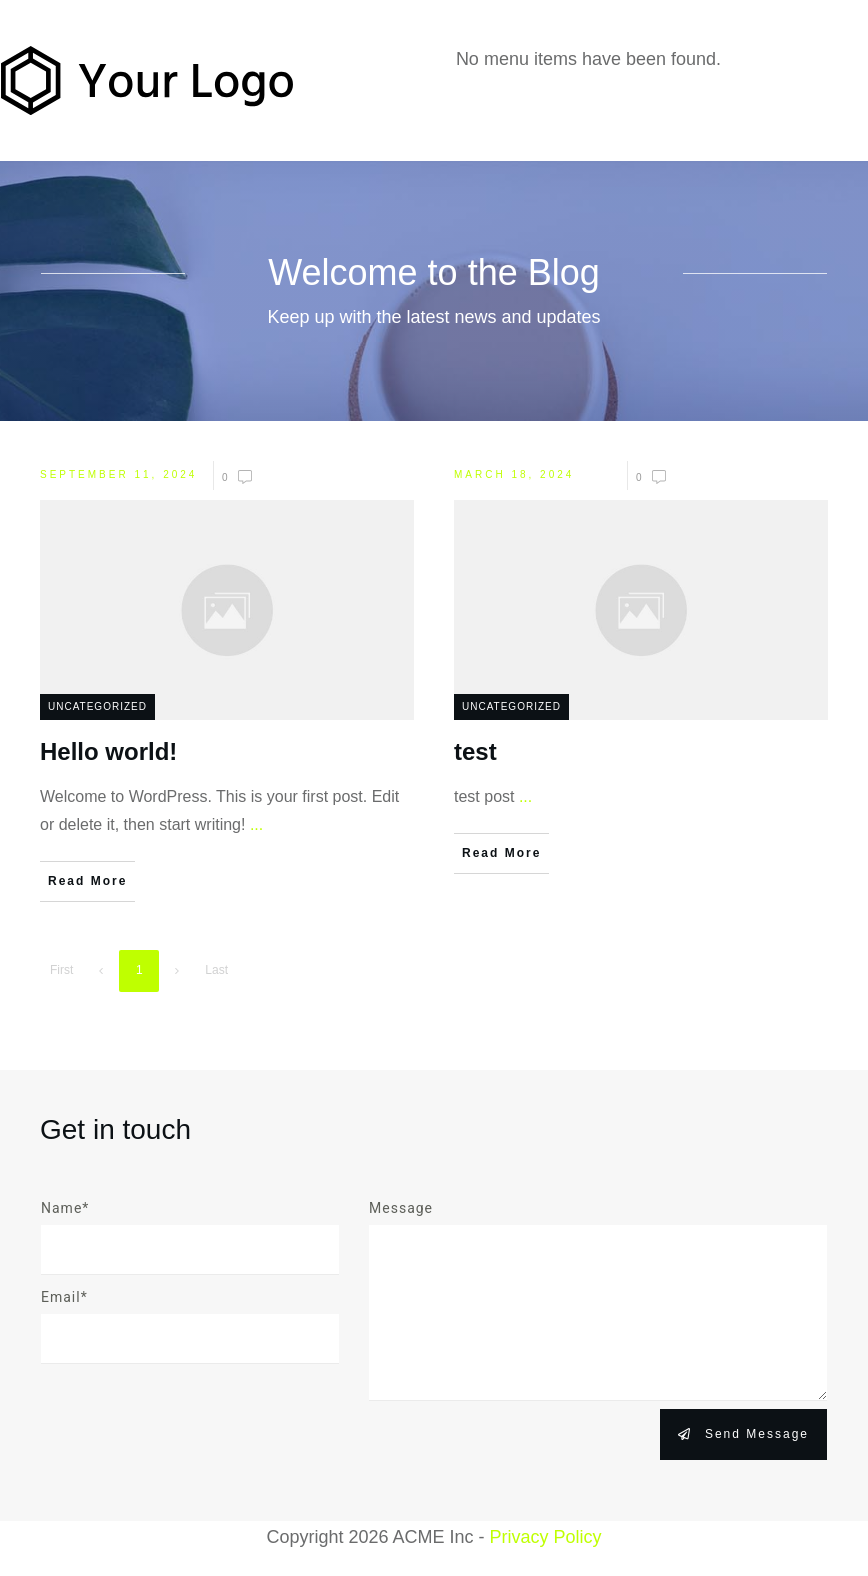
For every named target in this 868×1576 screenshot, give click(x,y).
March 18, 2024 (514, 474)
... (256, 824)
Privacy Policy (546, 1537)
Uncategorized (97, 706)
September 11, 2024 (118, 474)
